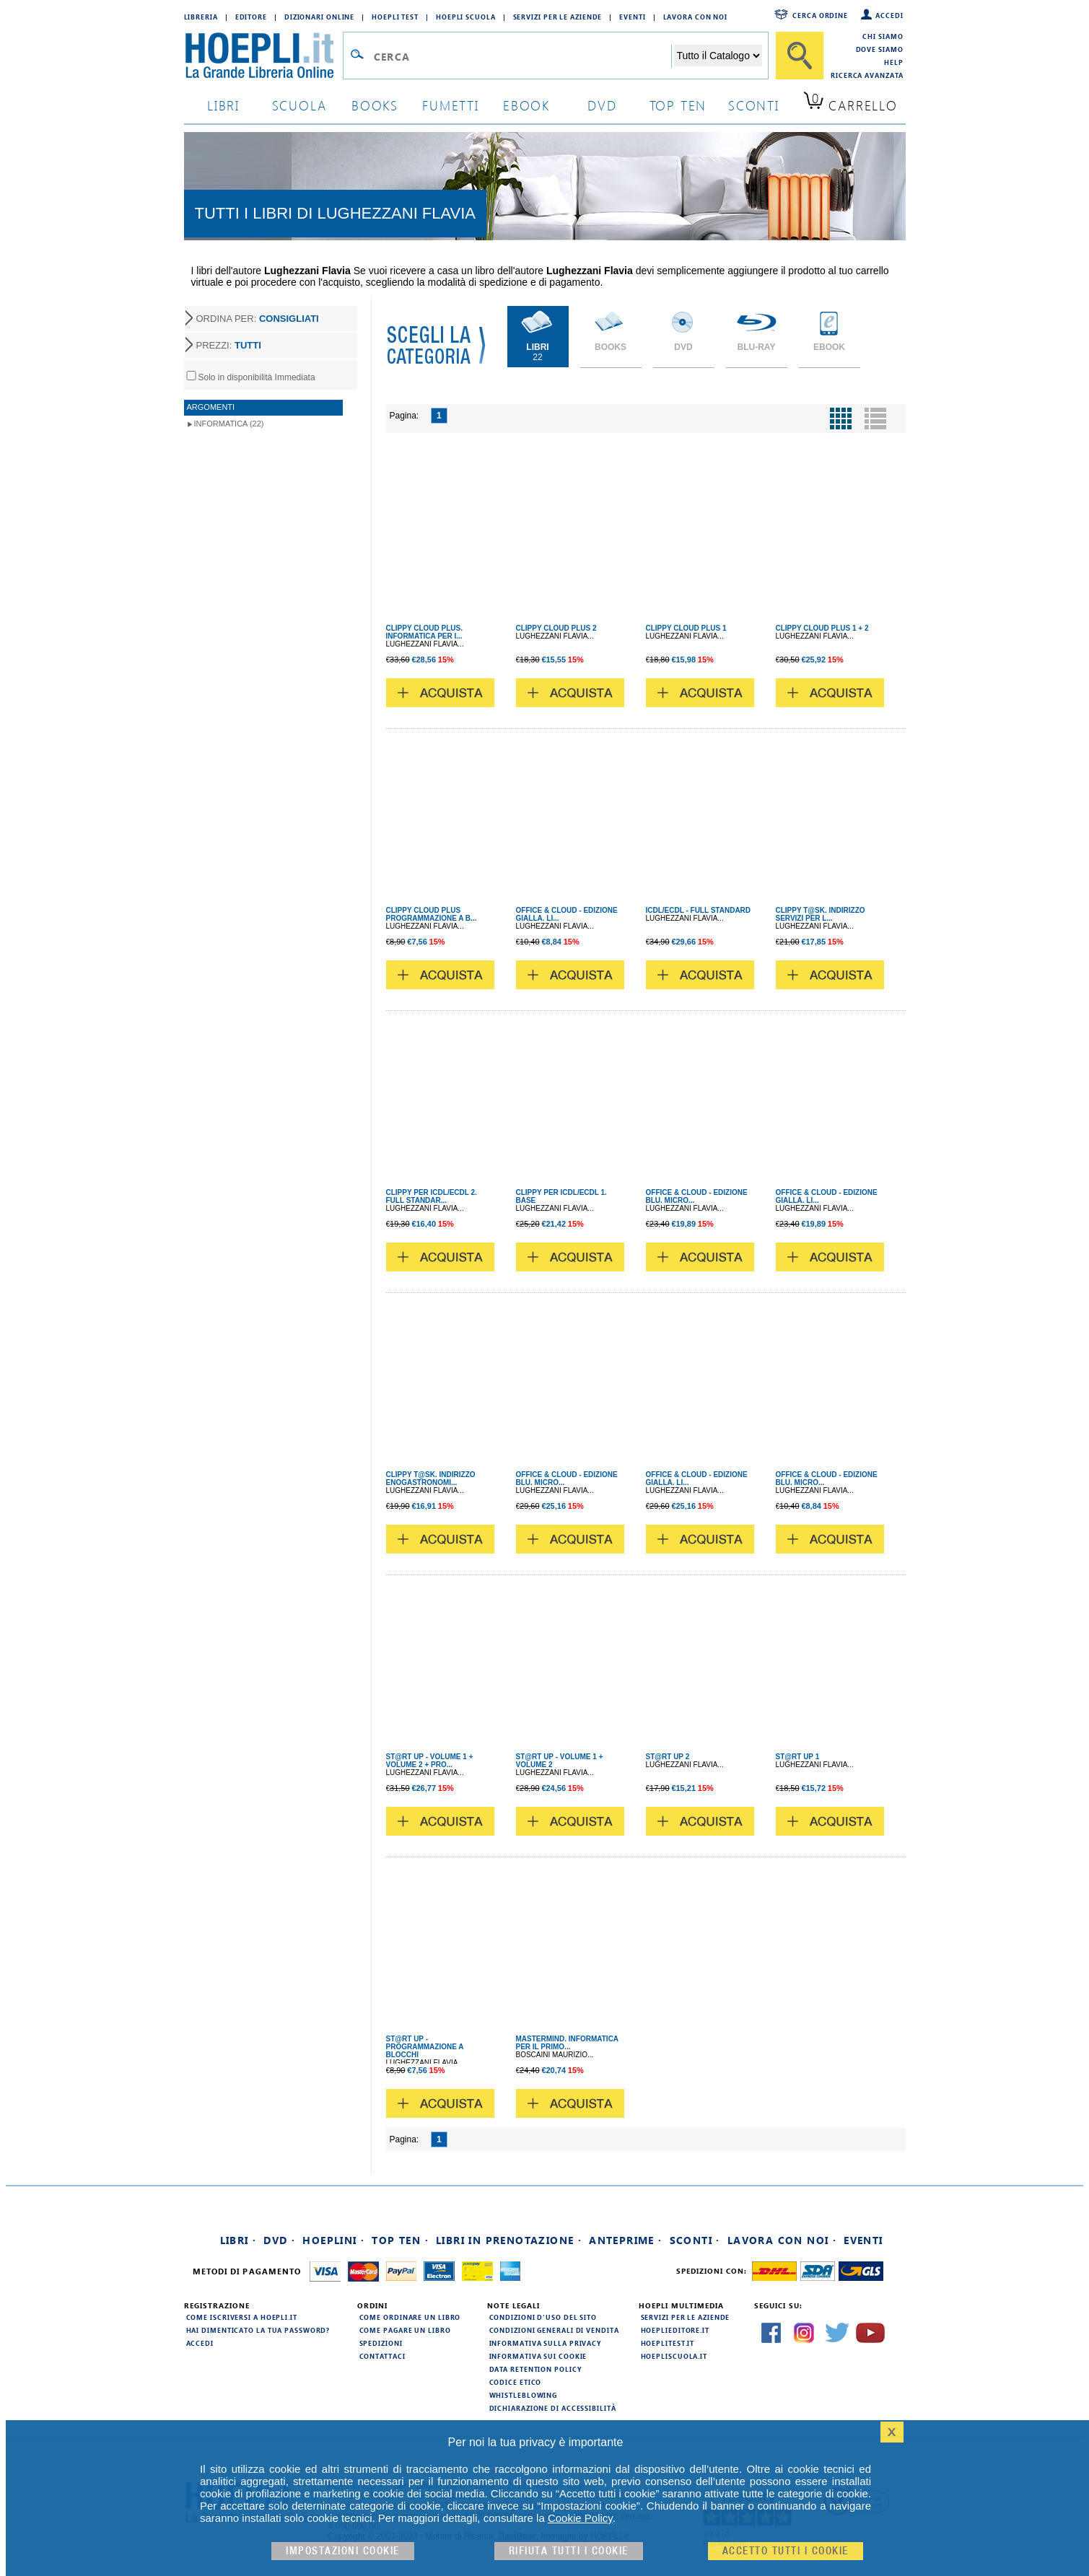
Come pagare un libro (405, 2330)
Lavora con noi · (781, 2240)
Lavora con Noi (695, 16)
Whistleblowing (523, 2395)
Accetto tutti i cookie (785, 2551)
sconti (753, 105)
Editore (251, 16)
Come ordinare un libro (410, 2317)
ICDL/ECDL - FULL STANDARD (698, 910)
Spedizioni (381, 2343)
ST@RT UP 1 (798, 1757)
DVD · (279, 2240)
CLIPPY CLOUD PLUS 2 (556, 628)
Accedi (889, 15)
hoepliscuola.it (674, 2356)
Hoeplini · (333, 2240)
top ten (678, 105)
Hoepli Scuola (466, 16)
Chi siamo (882, 36)
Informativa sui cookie (538, 2356)
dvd (601, 105)
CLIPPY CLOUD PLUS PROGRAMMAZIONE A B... (431, 914)
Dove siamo (880, 49)
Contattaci (382, 2356)
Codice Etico (515, 2382)
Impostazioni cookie (343, 2551)
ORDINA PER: (257, 318)
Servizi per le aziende (558, 16)
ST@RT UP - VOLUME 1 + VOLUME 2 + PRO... (429, 1761)
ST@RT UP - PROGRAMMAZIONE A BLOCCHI (425, 2047)
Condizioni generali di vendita (554, 2330)
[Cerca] (799, 55)
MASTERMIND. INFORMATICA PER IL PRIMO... (567, 2043)
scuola (299, 105)
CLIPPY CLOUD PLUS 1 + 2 (822, 628)
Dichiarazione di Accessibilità (552, 2408)
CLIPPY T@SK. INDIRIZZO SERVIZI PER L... (820, 914)
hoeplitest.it (668, 2343)
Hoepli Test (395, 16)
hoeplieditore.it (675, 2330)
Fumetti (450, 105)
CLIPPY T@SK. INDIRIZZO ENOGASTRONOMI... (431, 1478)
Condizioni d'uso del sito (543, 2317)
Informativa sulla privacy (545, 2343)
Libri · (238, 2240)
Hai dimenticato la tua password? (258, 2330)
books (374, 105)
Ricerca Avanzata (867, 75)
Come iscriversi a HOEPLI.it (241, 2317)
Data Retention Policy (535, 2369)
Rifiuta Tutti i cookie (569, 2551)
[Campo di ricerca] (522, 56)
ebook (526, 105)
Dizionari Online (319, 16)
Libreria (201, 16)
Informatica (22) (229, 423)
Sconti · (695, 2240)
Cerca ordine (820, 15)
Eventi (632, 16)
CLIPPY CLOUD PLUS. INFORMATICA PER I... (424, 632)
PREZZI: (228, 345)
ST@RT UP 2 (668, 1757)
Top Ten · (400, 2240)
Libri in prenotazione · (509, 2240)
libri (223, 105)
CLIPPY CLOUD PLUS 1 (686, 628)
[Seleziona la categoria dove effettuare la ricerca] (718, 55)
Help (894, 62)
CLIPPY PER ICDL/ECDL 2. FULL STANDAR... (431, 1196)
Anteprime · (625, 2240)
